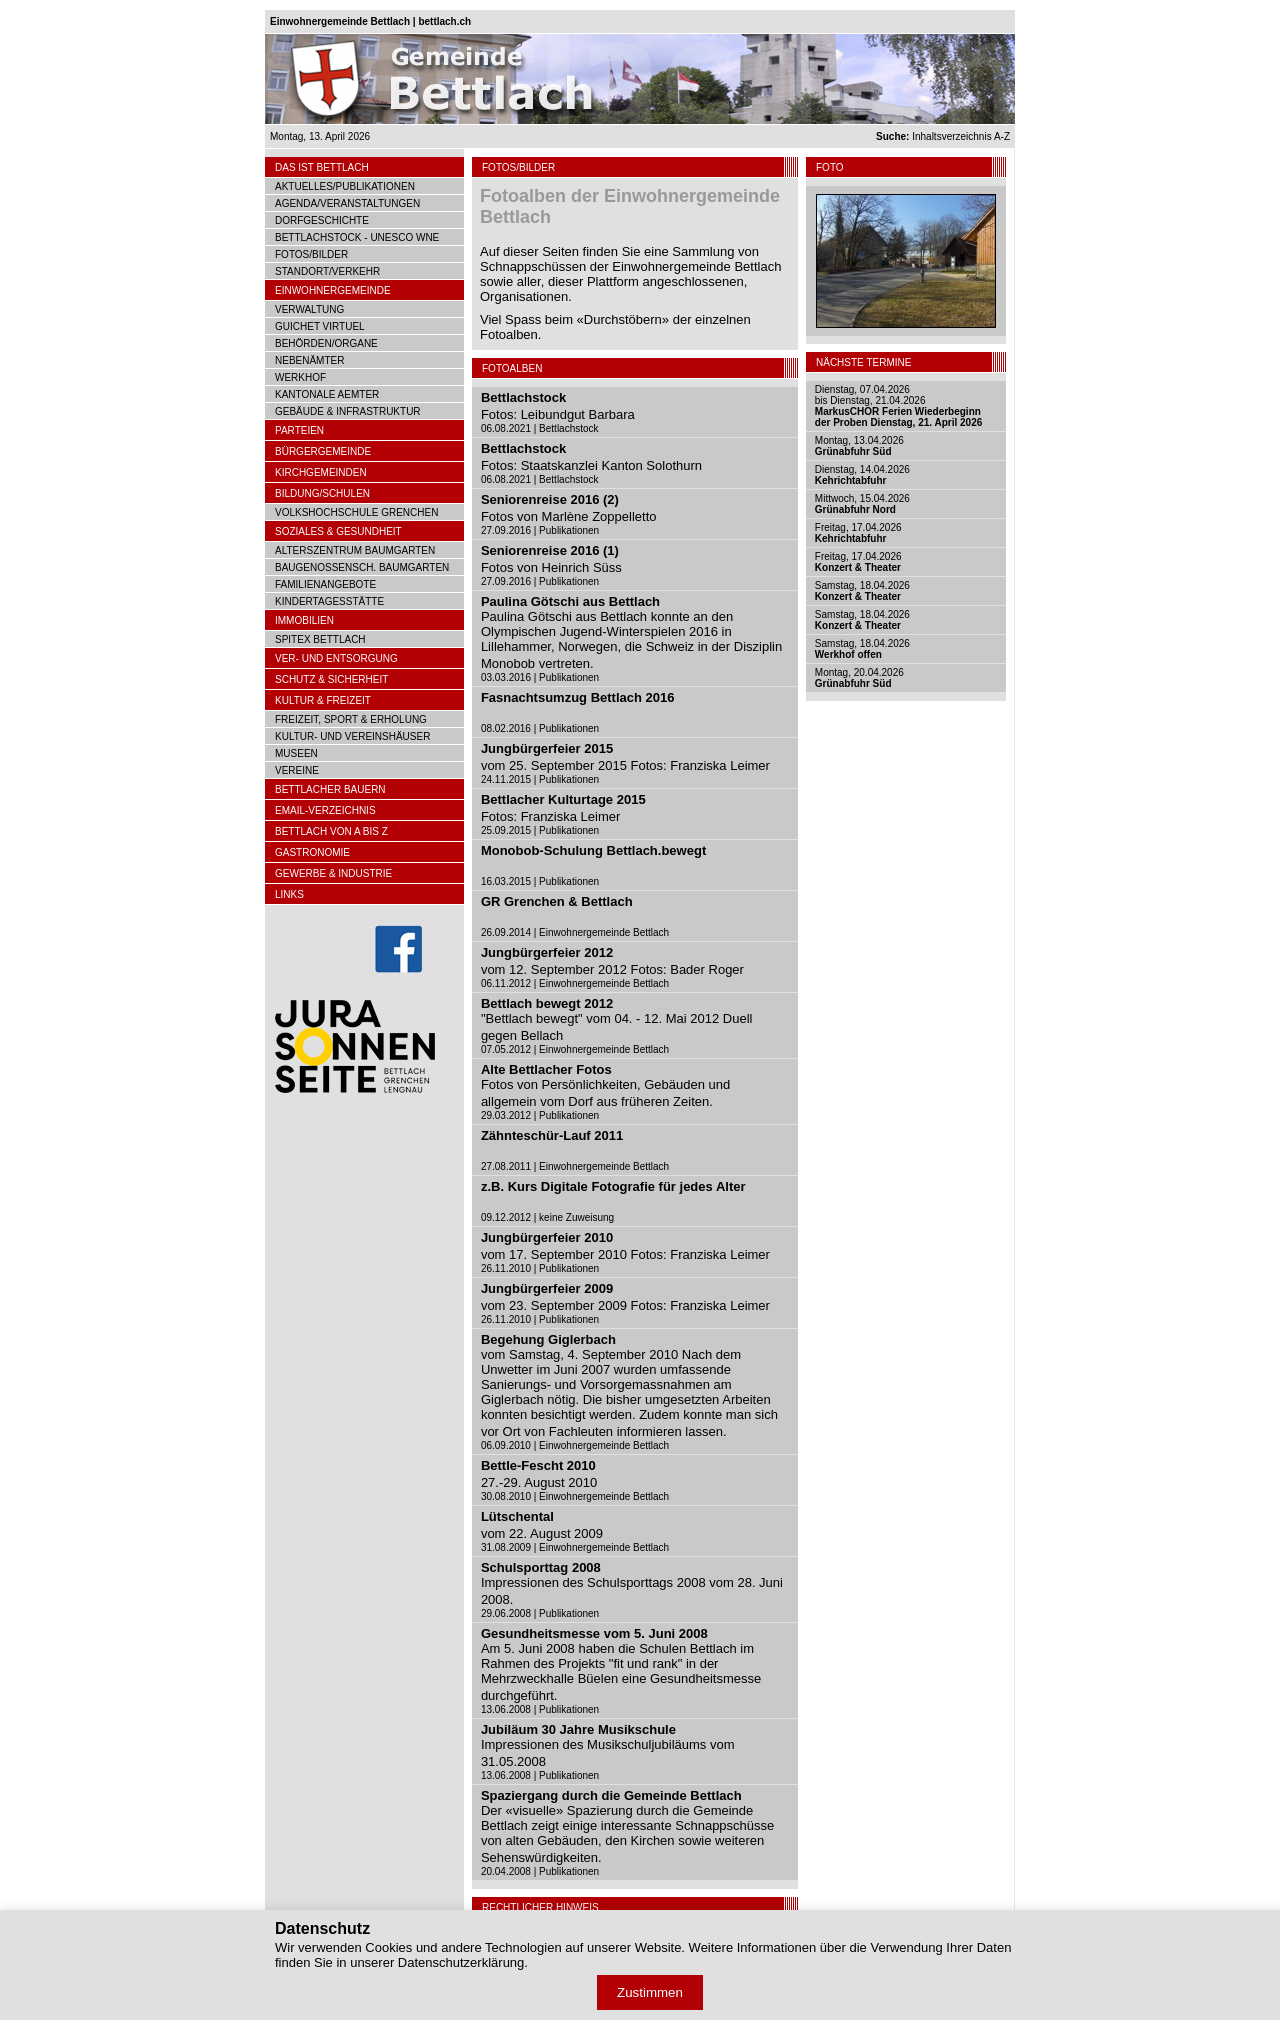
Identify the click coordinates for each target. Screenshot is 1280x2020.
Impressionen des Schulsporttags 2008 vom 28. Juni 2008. (632, 1583)
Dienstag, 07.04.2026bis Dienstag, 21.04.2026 (898, 406)
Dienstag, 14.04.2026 (862, 475)
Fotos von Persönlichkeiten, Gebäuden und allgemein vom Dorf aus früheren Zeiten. (605, 1085)
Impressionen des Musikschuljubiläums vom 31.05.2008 (608, 1745)
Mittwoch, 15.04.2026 (862, 504)
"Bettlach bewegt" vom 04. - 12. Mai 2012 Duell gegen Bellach (617, 1019)
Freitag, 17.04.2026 (858, 533)
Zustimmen (650, 1992)
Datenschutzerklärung (461, 1962)
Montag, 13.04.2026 (859, 446)
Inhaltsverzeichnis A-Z (943, 136)
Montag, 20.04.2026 (859, 678)
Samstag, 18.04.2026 (862, 591)
